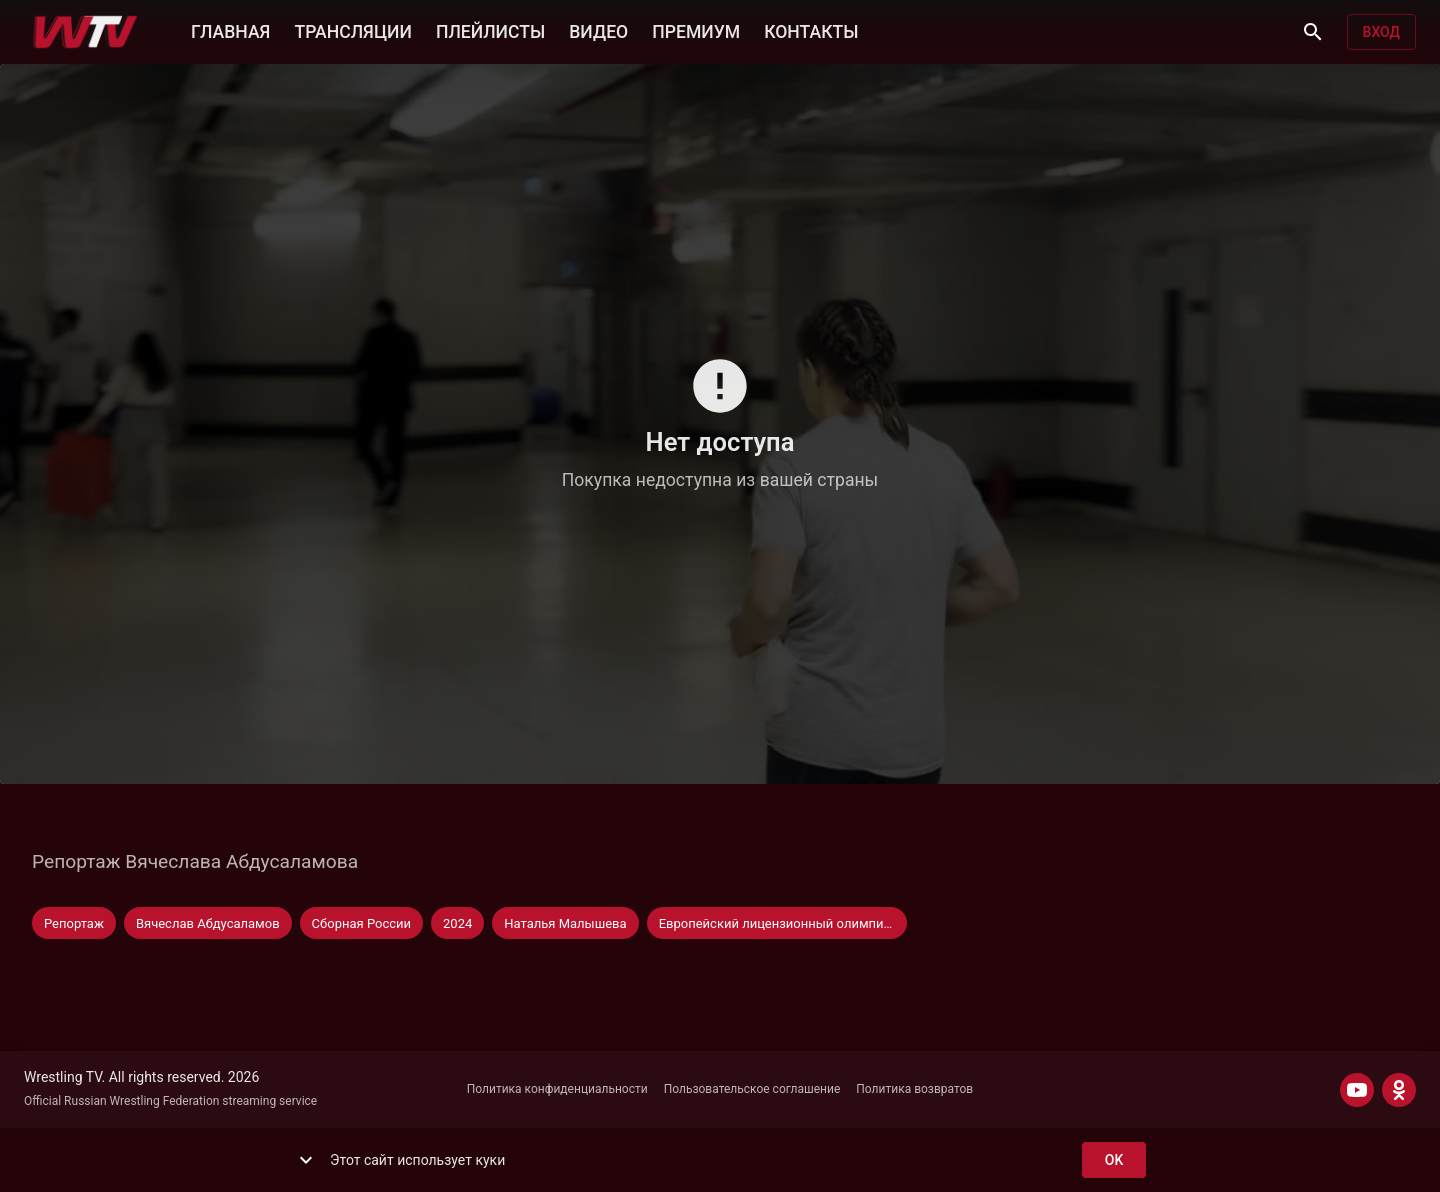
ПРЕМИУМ (696, 30)
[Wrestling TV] (85, 32)
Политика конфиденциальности (557, 1089)
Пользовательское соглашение (752, 1089)
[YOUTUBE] (1357, 1090)
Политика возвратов (914, 1089)
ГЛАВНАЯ (230, 30)
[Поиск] (1313, 32)
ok (1114, 1160)
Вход (1381, 32)
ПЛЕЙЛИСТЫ (490, 30)
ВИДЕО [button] (598, 30)
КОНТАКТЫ (811, 30)
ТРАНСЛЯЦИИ (352, 30)
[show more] (306, 1160)
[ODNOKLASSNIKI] (1399, 1090)
